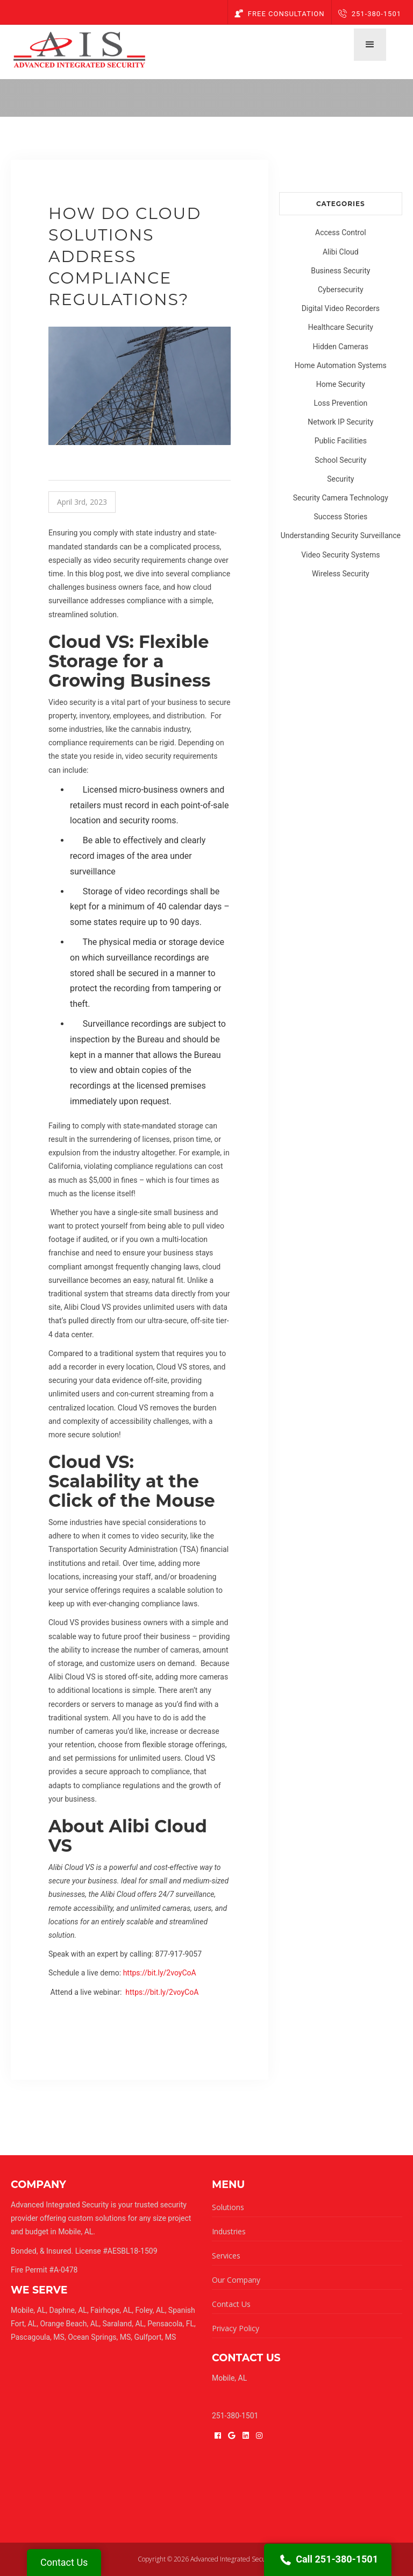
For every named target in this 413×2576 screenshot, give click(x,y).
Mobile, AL (28, 2310)
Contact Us (231, 2304)
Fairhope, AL (111, 2310)
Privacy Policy (235, 2328)
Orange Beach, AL (69, 2323)
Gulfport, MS (155, 2337)
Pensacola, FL (170, 2323)
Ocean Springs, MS (99, 2337)
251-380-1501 (369, 14)
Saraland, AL (124, 2323)
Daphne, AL (68, 2310)
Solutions (228, 2207)
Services (226, 2255)
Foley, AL (150, 2310)
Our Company (236, 2280)
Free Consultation (279, 14)
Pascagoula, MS (38, 2337)
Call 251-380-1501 (327, 2560)
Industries (229, 2231)
